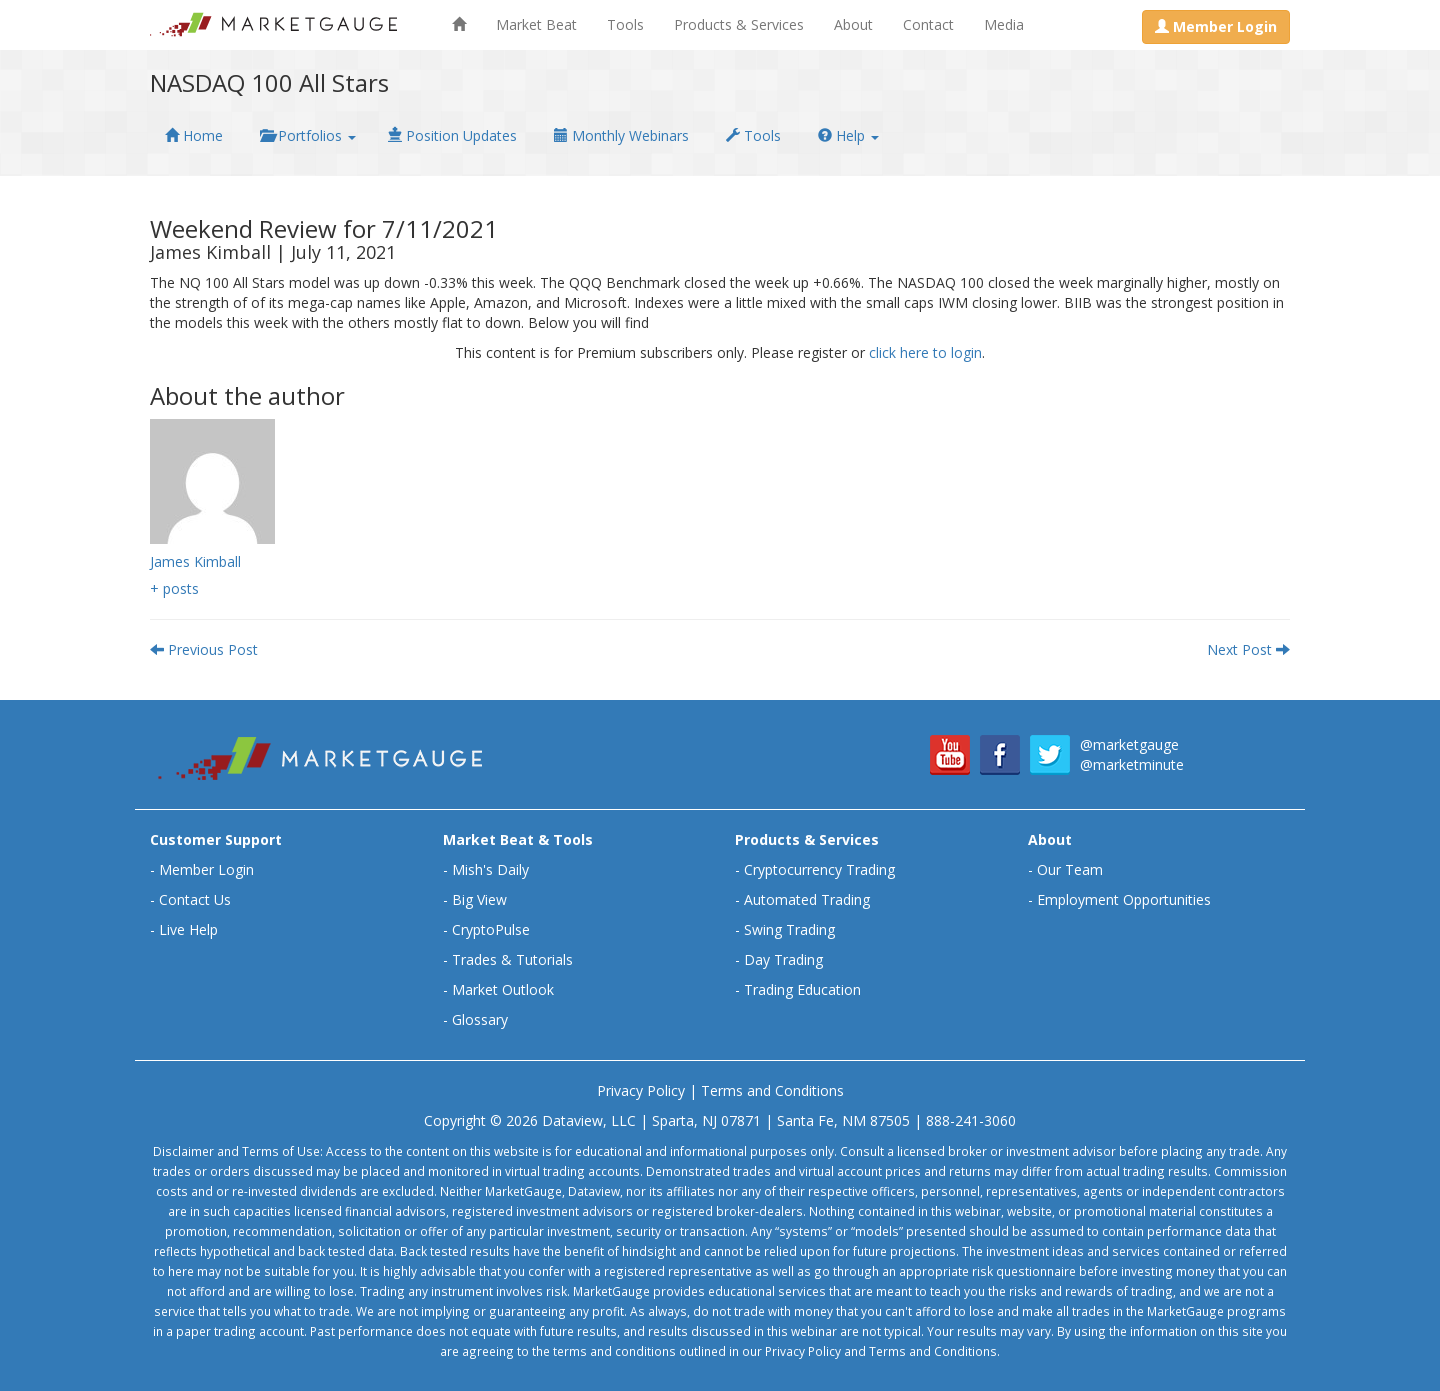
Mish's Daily (490, 869)
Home (194, 135)
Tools (625, 24)
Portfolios (308, 135)
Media (1004, 24)
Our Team (1070, 869)
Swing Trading (789, 929)
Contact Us (195, 899)
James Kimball (195, 561)
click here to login (925, 352)
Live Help (188, 929)
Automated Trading (807, 899)
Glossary (480, 1019)
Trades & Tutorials (512, 959)
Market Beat (536, 24)
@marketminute (1132, 764)
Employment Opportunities (1124, 899)
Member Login (206, 869)
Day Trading (783, 959)
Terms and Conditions (772, 1090)
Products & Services (739, 24)
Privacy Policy (641, 1090)
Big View (479, 899)
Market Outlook (503, 989)
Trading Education (802, 989)
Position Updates (452, 135)
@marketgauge (1129, 744)
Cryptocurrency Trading (819, 869)
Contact (928, 24)
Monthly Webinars (621, 135)
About (853, 24)
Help (848, 135)
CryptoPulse (491, 929)
